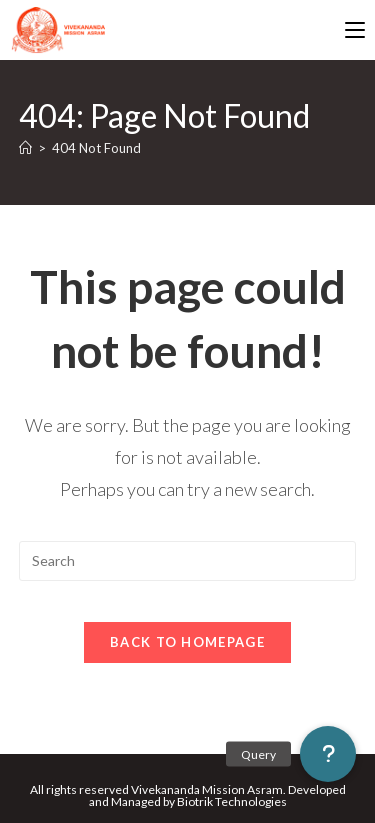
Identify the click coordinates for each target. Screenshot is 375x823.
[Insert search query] (188, 561)
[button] (328, 754)
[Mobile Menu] (355, 30)
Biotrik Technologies (232, 801)
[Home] (25, 148)
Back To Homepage (187, 642)
